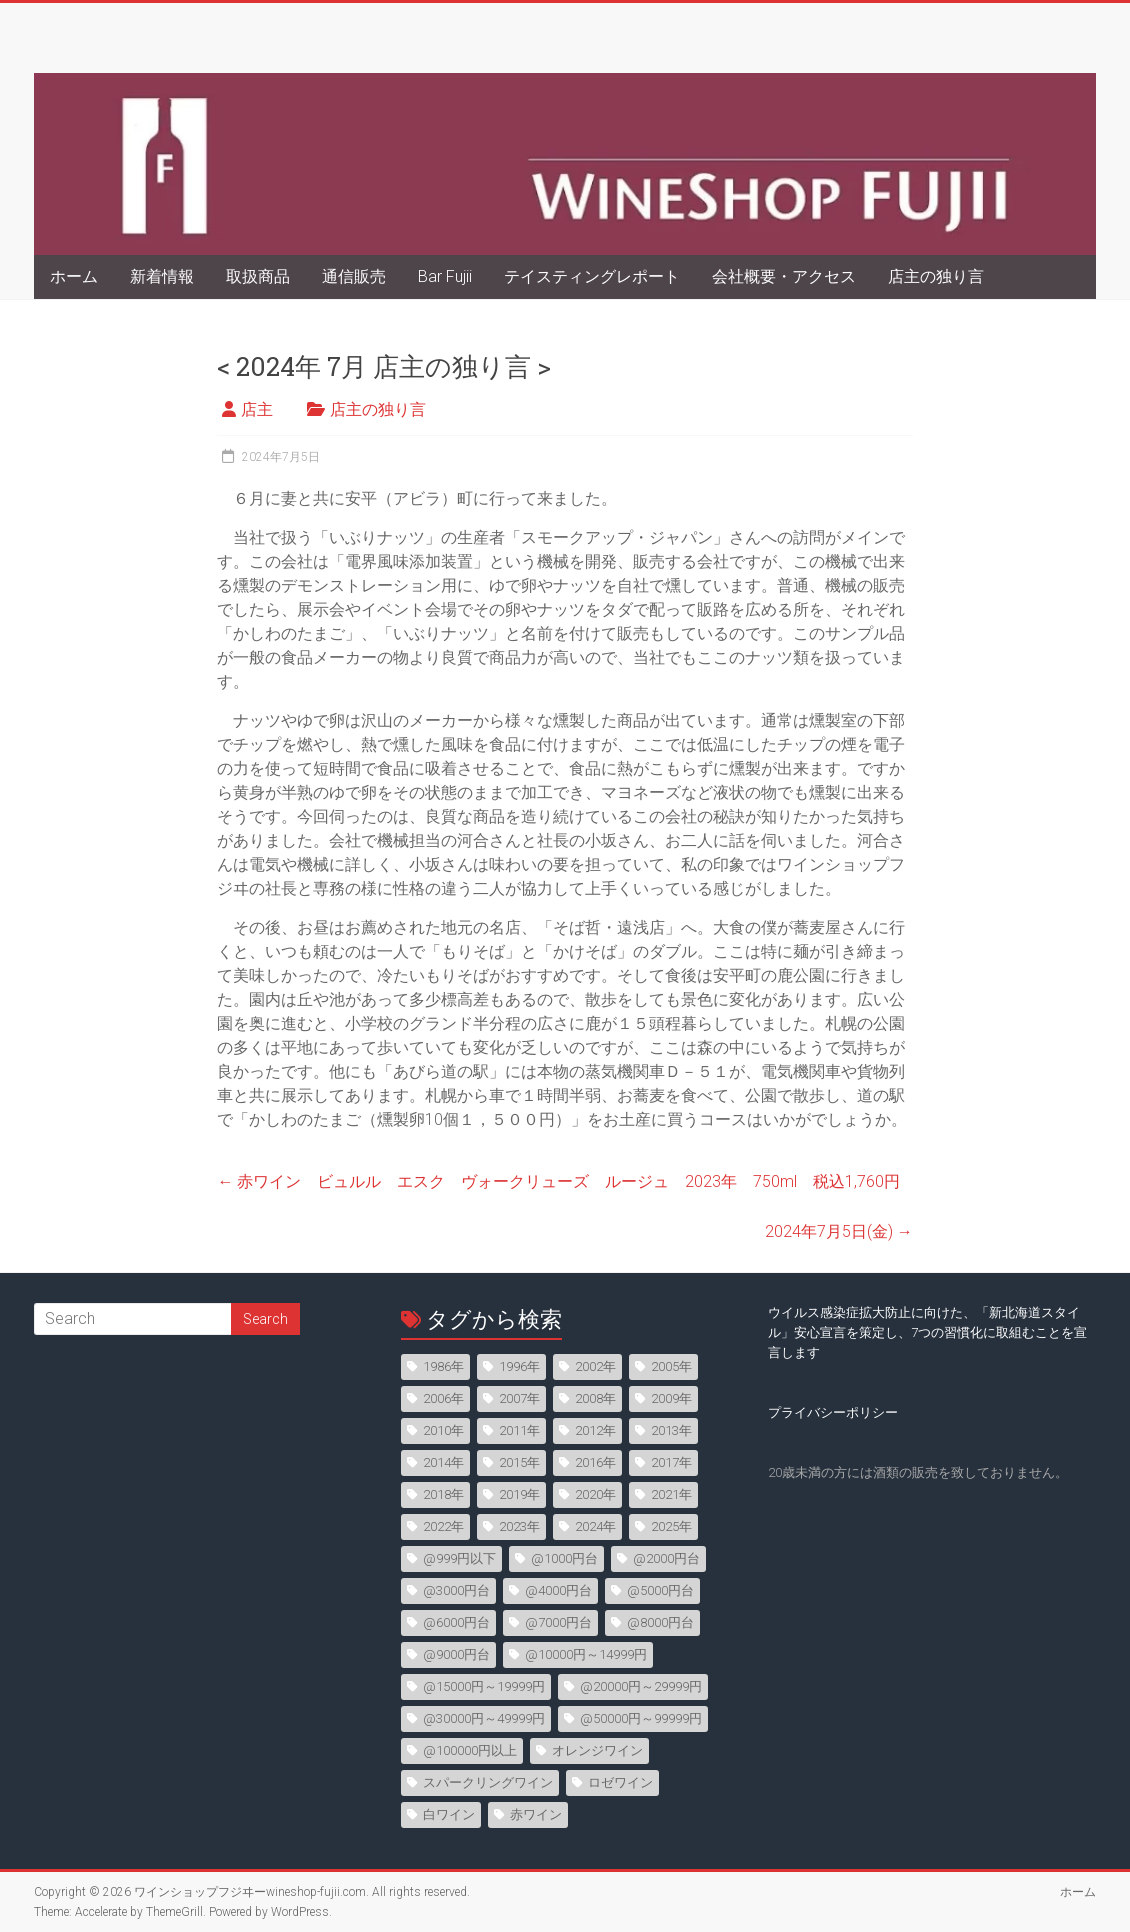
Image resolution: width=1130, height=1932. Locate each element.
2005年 (671, 1366)
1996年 (519, 1366)
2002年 (595, 1366)
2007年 (519, 1398)
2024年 (595, 1526)
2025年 (671, 1526)
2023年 (519, 1526)
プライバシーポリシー (833, 1412)
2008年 (595, 1398)
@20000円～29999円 (641, 1686)
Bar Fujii (445, 276)
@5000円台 (660, 1590)
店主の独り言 (936, 276)
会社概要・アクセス (784, 276)
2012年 (595, 1430)
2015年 (519, 1462)
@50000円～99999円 (641, 1718)
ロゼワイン (620, 1782)
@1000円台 (564, 1558)
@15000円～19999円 (484, 1686)
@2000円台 (666, 1558)
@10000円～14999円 (586, 1654)
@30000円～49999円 (484, 1718)
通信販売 (354, 276)
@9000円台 (456, 1654)
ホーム (74, 276)
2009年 (671, 1398)
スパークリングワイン (488, 1782)
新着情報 (162, 276)
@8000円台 (660, 1622)
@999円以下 (459, 1558)
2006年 (443, 1398)
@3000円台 (456, 1590)
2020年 (595, 1494)
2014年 (443, 1462)
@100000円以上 (470, 1750)
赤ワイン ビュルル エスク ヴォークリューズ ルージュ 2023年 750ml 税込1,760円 (558, 1181)
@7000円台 (558, 1622)
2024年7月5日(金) (839, 1231)
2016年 (595, 1462)
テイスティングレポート (592, 276)
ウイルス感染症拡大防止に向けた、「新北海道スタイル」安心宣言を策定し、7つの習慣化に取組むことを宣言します (927, 1332)
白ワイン (449, 1814)
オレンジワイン (597, 1750)
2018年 (443, 1494)
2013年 (671, 1430)
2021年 (671, 1494)
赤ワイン (536, 1814)
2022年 (443, 1526)
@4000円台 (558, 1590)
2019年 (519, 1494)
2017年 (671, 1462)
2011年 (519, 1430)
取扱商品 (258, 276)
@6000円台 (456, 1622)
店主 (257, 409)
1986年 (443, 1366)
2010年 (443, 1430)
